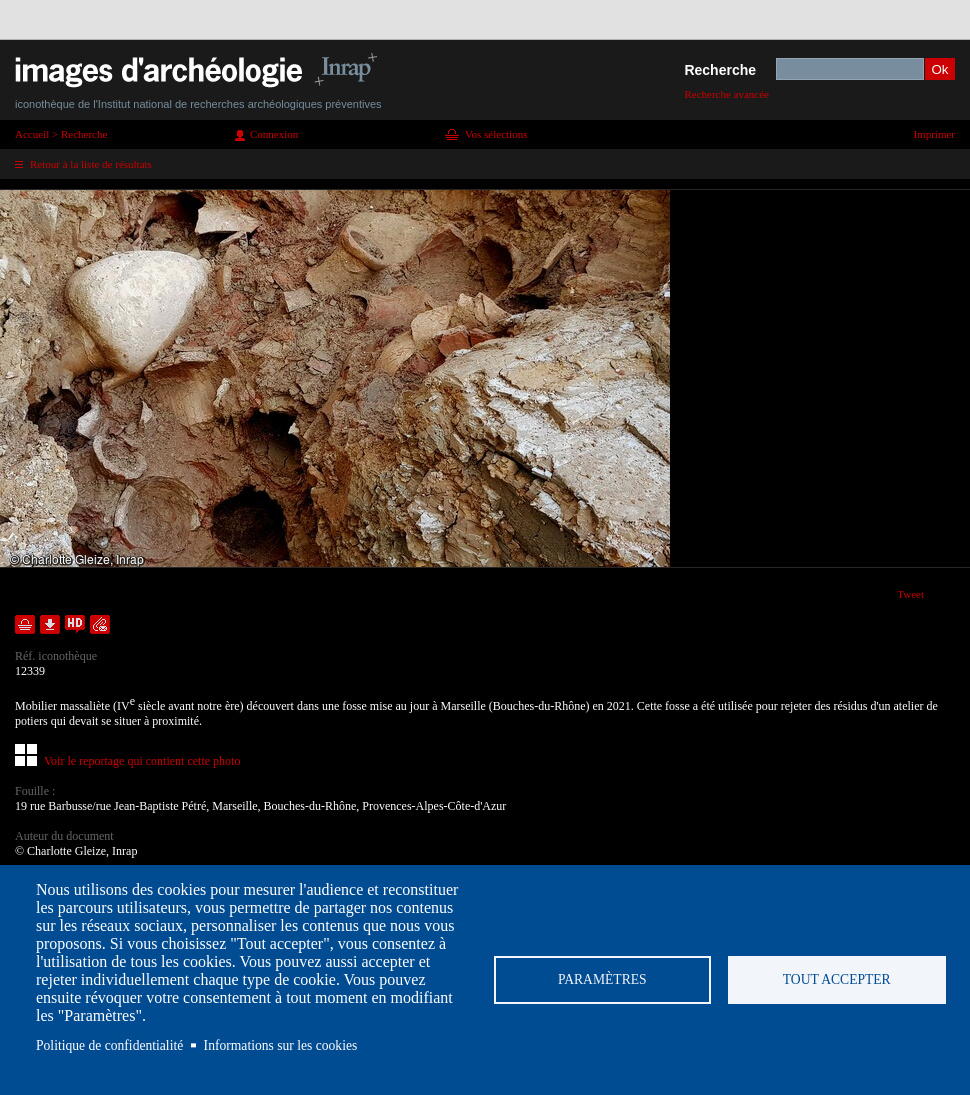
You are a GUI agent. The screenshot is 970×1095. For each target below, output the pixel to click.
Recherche (720, 70)
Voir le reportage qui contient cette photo (142, 761)
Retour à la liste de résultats (91, 164)
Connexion (274, 134)
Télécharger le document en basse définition (50, 624)
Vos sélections (496, 134)
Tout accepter (837, 979)
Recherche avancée (726, 94)
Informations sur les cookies (281, 1045)
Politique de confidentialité (109, 1045)
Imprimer (934, 134)
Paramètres (602, 979)
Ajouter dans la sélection (25, 624)
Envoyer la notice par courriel (100, 624)
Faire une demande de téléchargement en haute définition (75, 624)
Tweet (910, 594)
